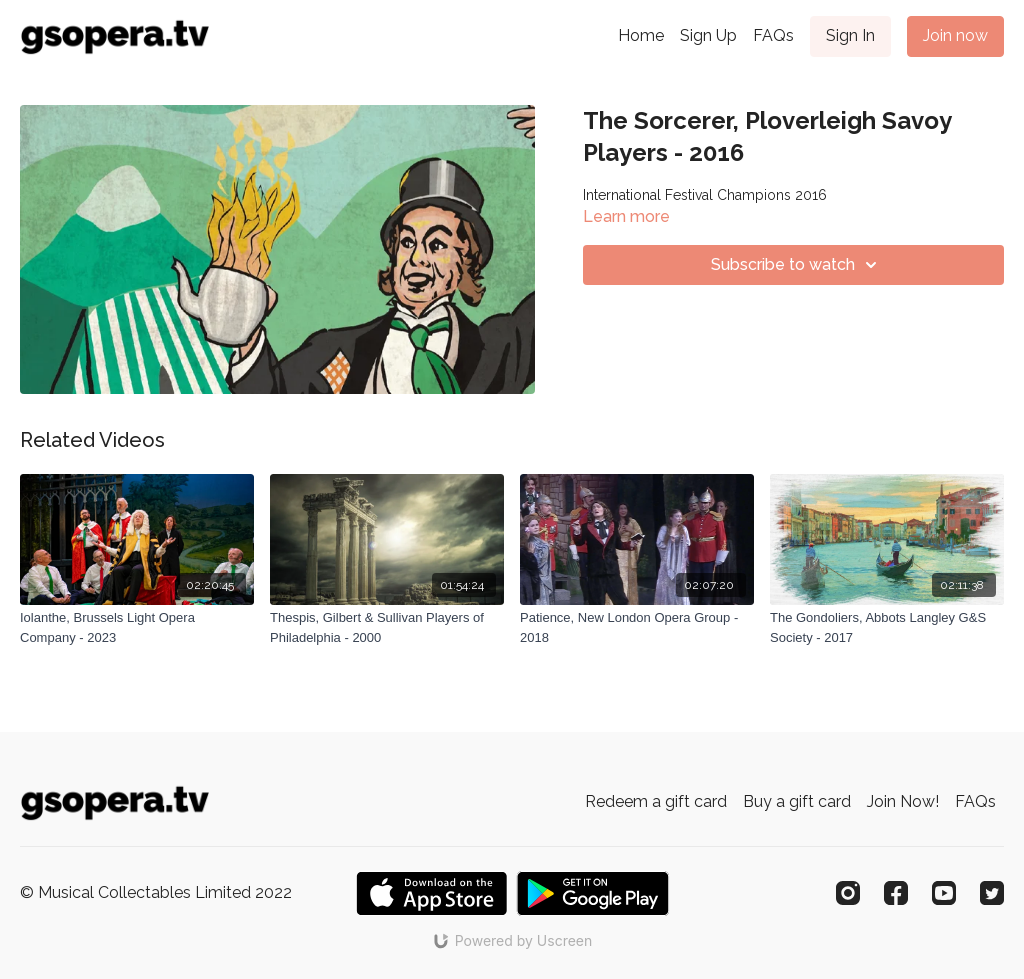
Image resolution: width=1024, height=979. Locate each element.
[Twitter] (992, 893)
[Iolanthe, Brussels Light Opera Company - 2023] (137, 627)
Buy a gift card (797, 801)
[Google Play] (593, 893)
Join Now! (903, 801)
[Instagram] (848, 893)
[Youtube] (944, 893)
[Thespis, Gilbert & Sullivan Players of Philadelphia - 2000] (387, 627)
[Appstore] (431, 893)
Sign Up (708, 35)
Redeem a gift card (656, 801)
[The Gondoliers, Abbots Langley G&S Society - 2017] (887, 627)
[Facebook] (896, 893)
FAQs (773, 35)
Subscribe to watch (797, 265)
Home (641, 35)
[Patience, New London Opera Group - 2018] (637, 627)
